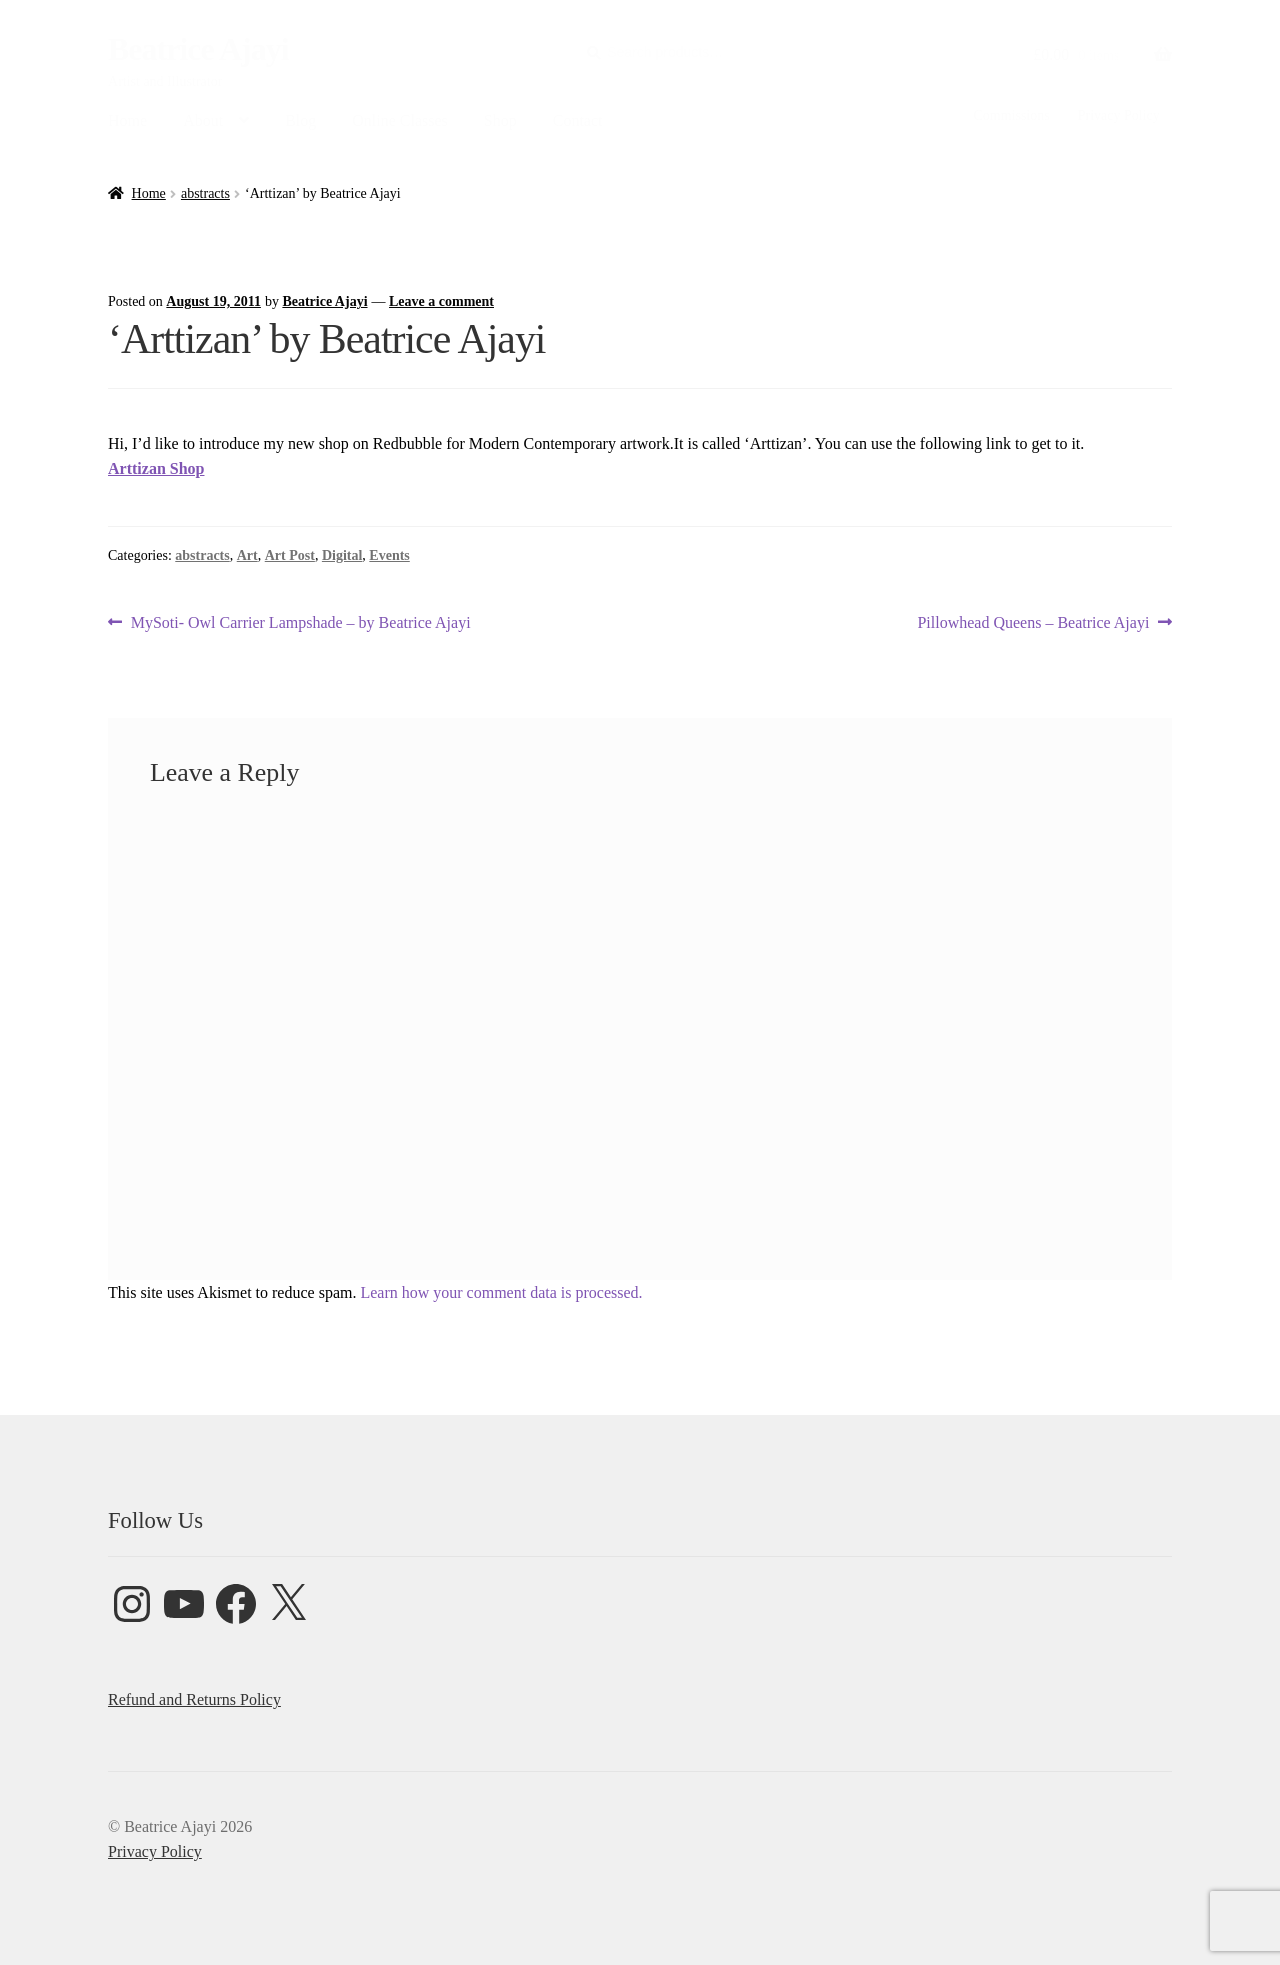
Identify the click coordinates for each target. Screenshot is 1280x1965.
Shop (500, 120)
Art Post (290, 555)
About (203, 120)
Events (389, 555)
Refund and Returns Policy (194, 1699)
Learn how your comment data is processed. (501, 1292)
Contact (578, 120)
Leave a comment (441, 301)
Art (247, 555)
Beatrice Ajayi (198, 49)
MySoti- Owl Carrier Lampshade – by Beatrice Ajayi (300, 622)
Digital (342, 555)
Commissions (1011, 115)
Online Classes (400, 120)
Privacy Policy (1119, 115)
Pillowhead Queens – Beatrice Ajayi (1033, 622)
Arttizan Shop (156, 468)
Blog (300, 120)
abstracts (205, 193)
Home (127, 120)
